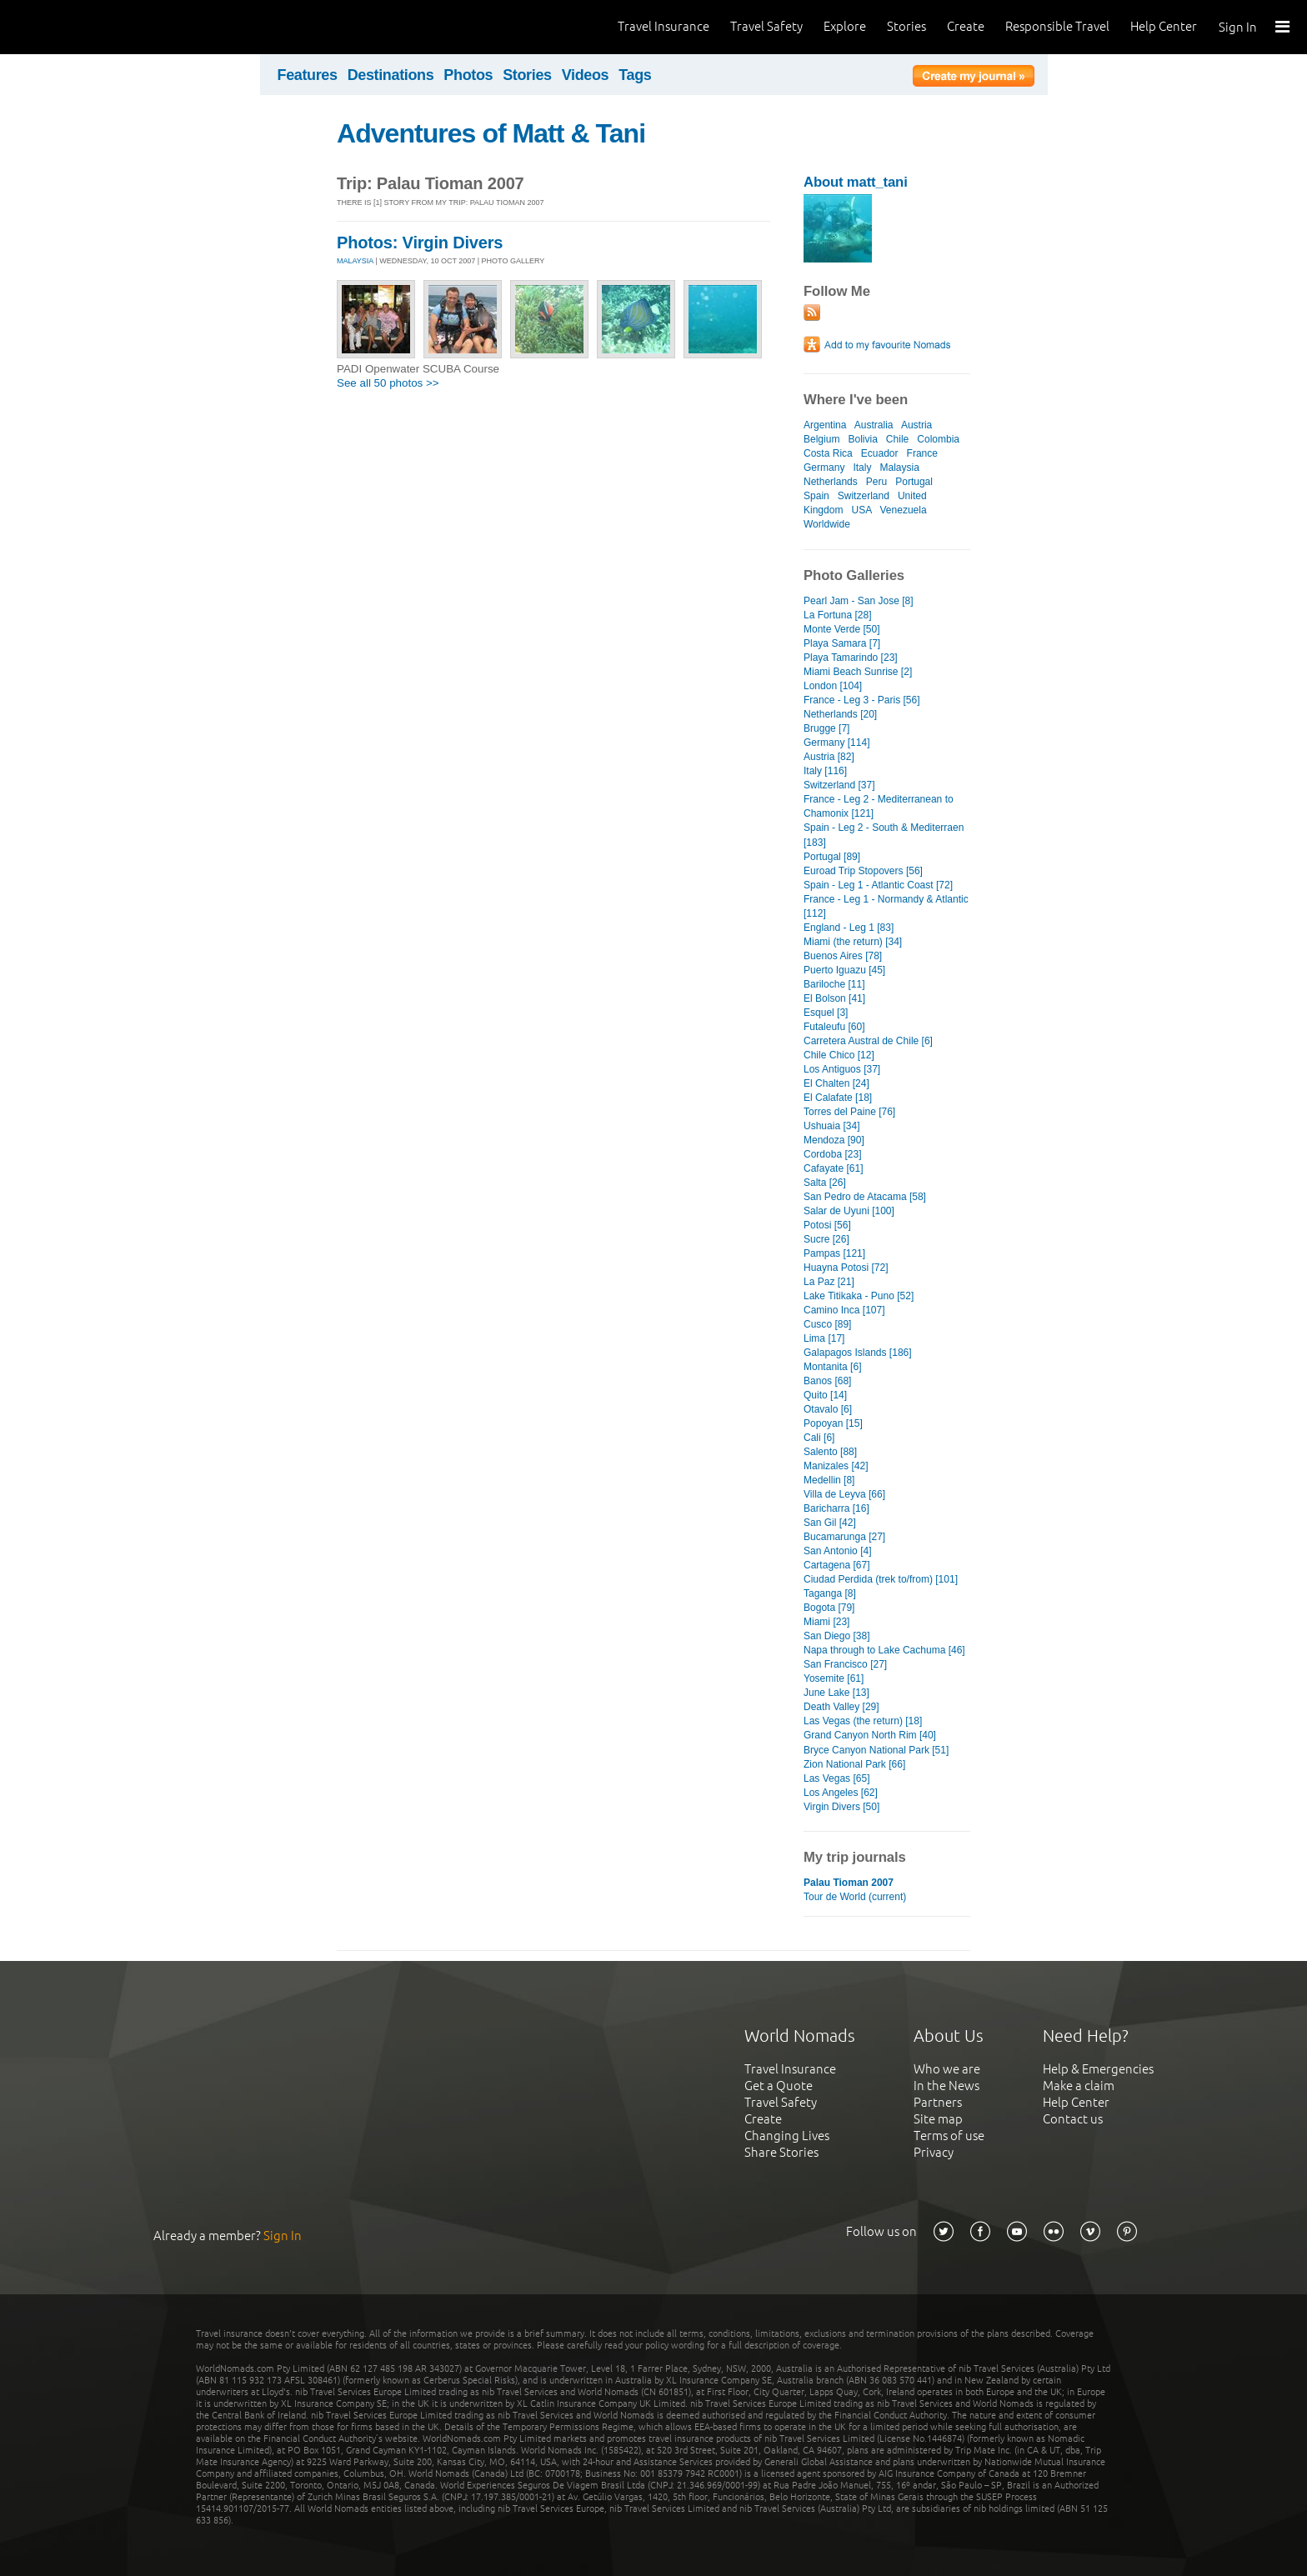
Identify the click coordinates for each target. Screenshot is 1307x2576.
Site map (938, 2119)
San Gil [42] (830, 1522)
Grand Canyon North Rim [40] (870, 1735)
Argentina (825, 425)
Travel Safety (766, 26)
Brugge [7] (826, 728)
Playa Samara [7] (842, 643)
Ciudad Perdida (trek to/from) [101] (881, 1579)
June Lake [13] (836, 1692)
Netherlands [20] (840, 714)
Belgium (821, 439)
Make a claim (1078, 2085)
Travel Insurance (663, 26)
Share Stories (781, 2152)
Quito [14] (825, 1395)
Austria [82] (829, 757)
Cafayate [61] (833, 1168)
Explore (845, 26)
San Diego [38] (837, 1636)
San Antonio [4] (838, 1551)
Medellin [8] (829, 1480)
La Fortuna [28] (838, 615)
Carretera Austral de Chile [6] (868, 1041)
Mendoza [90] (834, 1140)
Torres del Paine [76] (849, 1112)
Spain (816, 496)
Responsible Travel (1057, 26)
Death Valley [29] (841, 1707)
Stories (906, 26)
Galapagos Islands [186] (858, 1352)
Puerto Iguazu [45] (844, 970)
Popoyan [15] (833, 1423)
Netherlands (831, 482)
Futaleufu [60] (834, 1027)
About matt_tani (856, 182)
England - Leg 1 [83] (849, 927)
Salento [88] (830, 1452)
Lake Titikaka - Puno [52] (859, 1296)
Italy (862, 467)
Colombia (938, 439)
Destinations (391, 75)
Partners (938, 2102)
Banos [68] (827, 1381)
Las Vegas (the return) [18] (863, 1721)
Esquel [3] (826, 1012)
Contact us (1073, 2119)
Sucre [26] (826, 1239)
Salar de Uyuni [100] (849, 1211)
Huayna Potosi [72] (846, 1267)
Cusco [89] (827, 1324)
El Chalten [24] (836, 1083)
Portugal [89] (832, 857)
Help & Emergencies (1098, 2069)
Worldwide (827, 524)
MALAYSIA (355, 261)
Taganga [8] (830, 1593)
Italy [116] (825, 771)
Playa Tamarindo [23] (851, 657)
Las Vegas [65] (837, 1778)
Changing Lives (786, 2135)
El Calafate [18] (838, 1097)
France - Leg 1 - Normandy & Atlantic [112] (886, 906)
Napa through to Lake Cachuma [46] (884, 1650)
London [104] (833, 686)
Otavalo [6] (828, 1409)
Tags (634, 75)
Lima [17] (824, 1338)
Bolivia (862, 439)
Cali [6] (819, 1437)
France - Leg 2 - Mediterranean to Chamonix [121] (879, 806)
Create (965, 26)
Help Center (1163, 26)
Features (308, 75)
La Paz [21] (829, 1282)
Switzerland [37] (839, 785)
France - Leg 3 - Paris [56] (862, 700)
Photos (468, 75)
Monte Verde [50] (842, 629)
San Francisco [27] (845, 1664)
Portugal (914, 482)
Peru (876, 482)
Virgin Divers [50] (841, 1807)
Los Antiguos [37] (842, 1069)
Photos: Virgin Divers (420, 242)
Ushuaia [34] (831, 1126)
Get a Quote (778, 2085)
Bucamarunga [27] (844, 1537)
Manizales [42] (836, 1466)
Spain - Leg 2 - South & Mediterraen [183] (884, 835)
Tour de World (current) (855, 1897)
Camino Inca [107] (844, 1310)
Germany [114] (836, 742)
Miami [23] (826, 1622)
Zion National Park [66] (854, 1764)
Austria (916, 425)
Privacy (934, 2152)
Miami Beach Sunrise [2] (858, 672)
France (922, 453)
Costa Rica (828, 453)
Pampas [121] (834, 1253)
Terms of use (949, 2135)
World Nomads (87, 27)
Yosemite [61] (834, 1678)
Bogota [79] (829, 1607)
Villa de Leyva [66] (844, 1494)
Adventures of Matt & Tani (491, 133)
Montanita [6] (832, 1367)
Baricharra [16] (836, 1508)
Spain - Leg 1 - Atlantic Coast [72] (878, 885)
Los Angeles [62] (841, 1792)
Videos (585, 75)
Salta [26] (825, 1182)
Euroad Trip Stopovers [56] (863, 871)
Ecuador (880, 453)
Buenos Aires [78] (843, 956)
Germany (824, 467)
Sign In (1238, 27)
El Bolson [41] (834, 998)
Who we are (947, 2069)
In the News (946, 2085)
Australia (874, 425)
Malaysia (899, 467)
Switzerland (863, 496)
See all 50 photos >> (388, 383)
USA (861, 510)
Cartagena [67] (837, 1565)
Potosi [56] (827, 1225)
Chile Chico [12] (839, 1055)
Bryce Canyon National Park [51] (876, 1750)
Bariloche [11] (834, 984)
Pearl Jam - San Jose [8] (859, 601)
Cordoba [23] (832, 1154)
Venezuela (903, 510)
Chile (897, 439)
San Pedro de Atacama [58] (865, 1197)
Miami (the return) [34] (853, 942)
